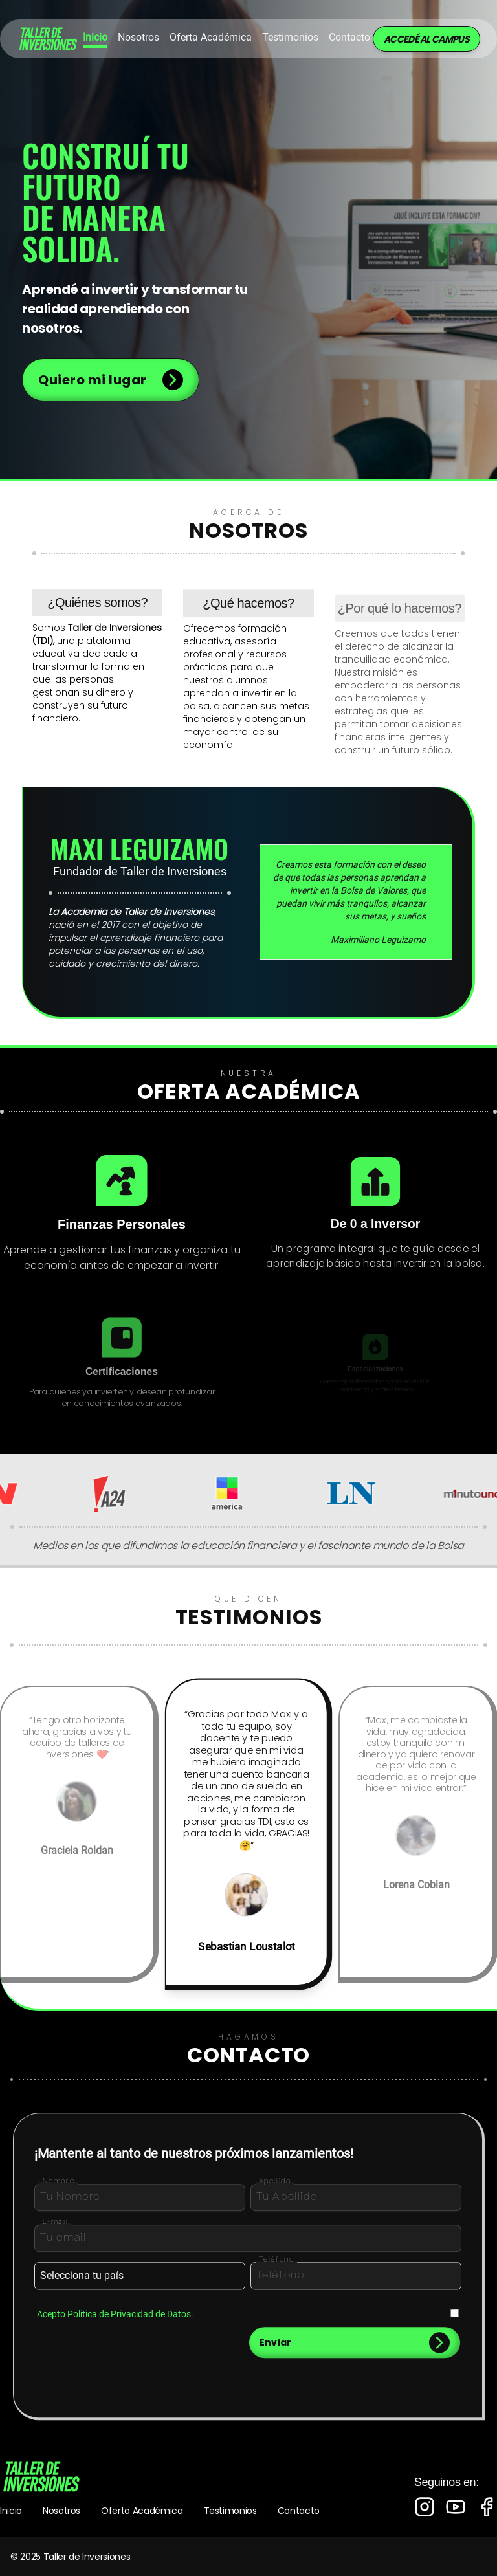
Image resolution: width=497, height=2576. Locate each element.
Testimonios (290, 37)
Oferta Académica (141, 2510)
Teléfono (276, 2266)
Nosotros (138, 37)
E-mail (56, 2229)
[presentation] (83, 2350)
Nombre (59, 2188)
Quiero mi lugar (110, 379)
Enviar (355, 2349)
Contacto (349, 37)
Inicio (95, 37)
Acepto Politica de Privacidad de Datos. (115, 2321)
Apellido (275, 2188)
